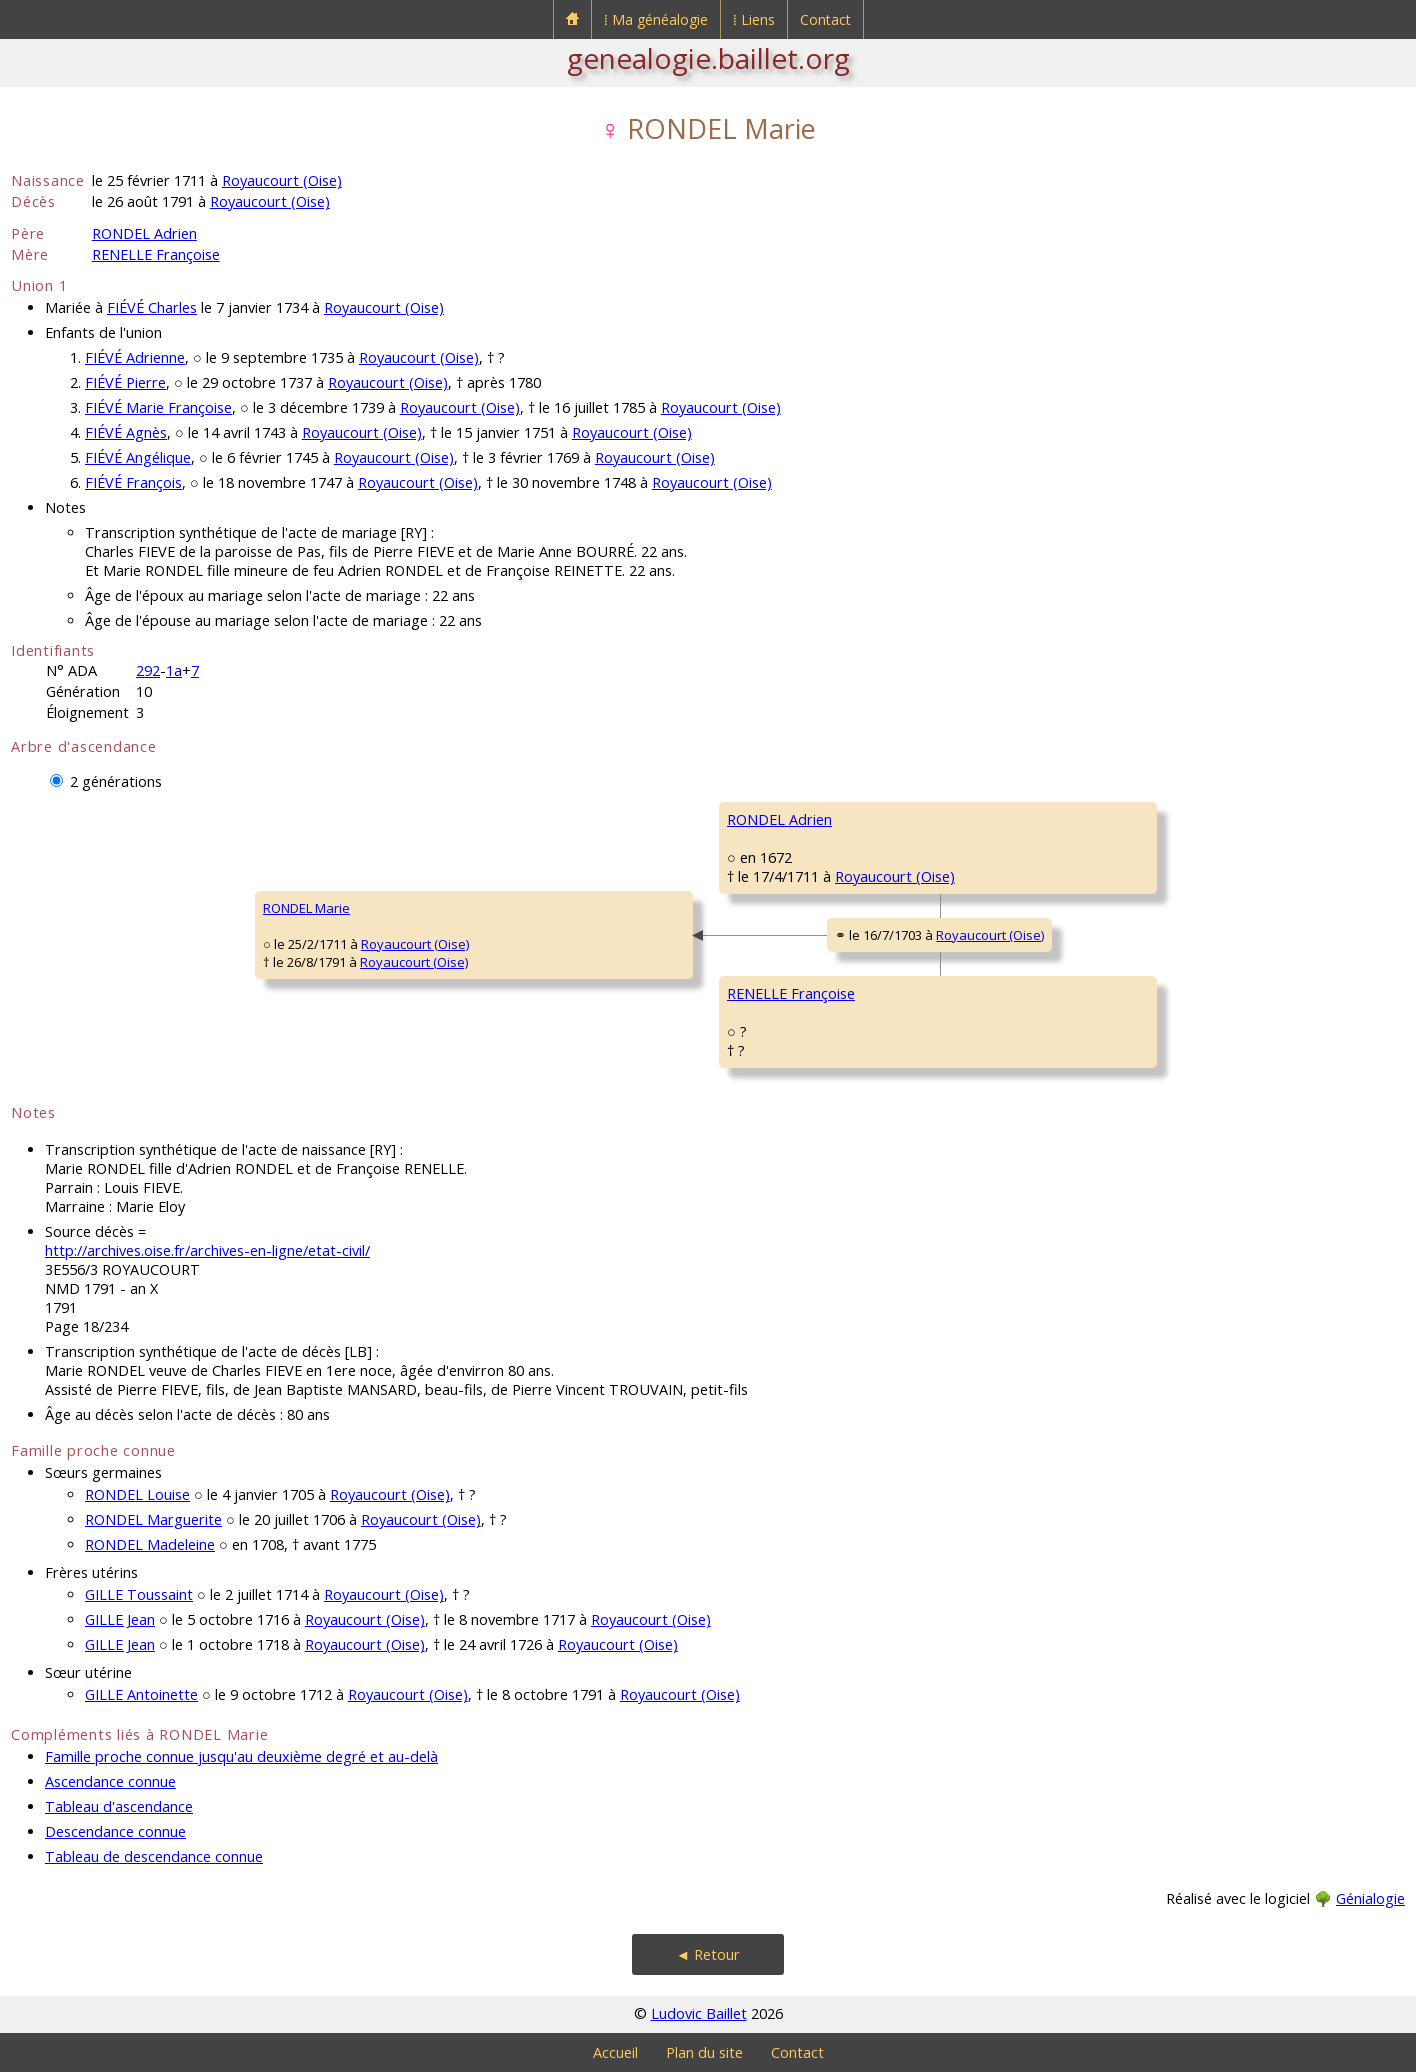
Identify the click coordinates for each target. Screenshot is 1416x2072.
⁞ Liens (754, 19)
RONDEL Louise (137, 1494)
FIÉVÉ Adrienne (135, 357)
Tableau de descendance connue (154, 1856)
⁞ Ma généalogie (656, 19)
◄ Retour (708, 1954)
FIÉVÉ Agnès (126, 432)
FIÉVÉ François (133, 482)
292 (148, 670)
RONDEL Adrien (144, 233)
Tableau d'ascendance (119, 1806)
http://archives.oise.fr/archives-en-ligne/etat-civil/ (207, 1250)
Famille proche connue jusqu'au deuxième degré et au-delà (241, 1756)
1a (174, 670)
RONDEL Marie (306, 908)
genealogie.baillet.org (708, 58)
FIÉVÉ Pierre (125, 382)
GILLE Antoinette (141, 1694)
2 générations (116, 781)
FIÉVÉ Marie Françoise (158, 407)
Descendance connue (115, 1831)
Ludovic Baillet (699, 2013)
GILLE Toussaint (139, 1594)
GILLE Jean (120, 1619)
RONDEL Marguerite (153, 1519)
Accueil (615, 2052)
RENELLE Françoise (156, 254)
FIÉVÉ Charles (152, 307)
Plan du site (704, 2052)
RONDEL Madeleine (150, 1544)
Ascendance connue (110, 1781)
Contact (825, 19)
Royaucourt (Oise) (282, 180)
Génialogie (1370, 1898)
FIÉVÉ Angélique (138, 457)
